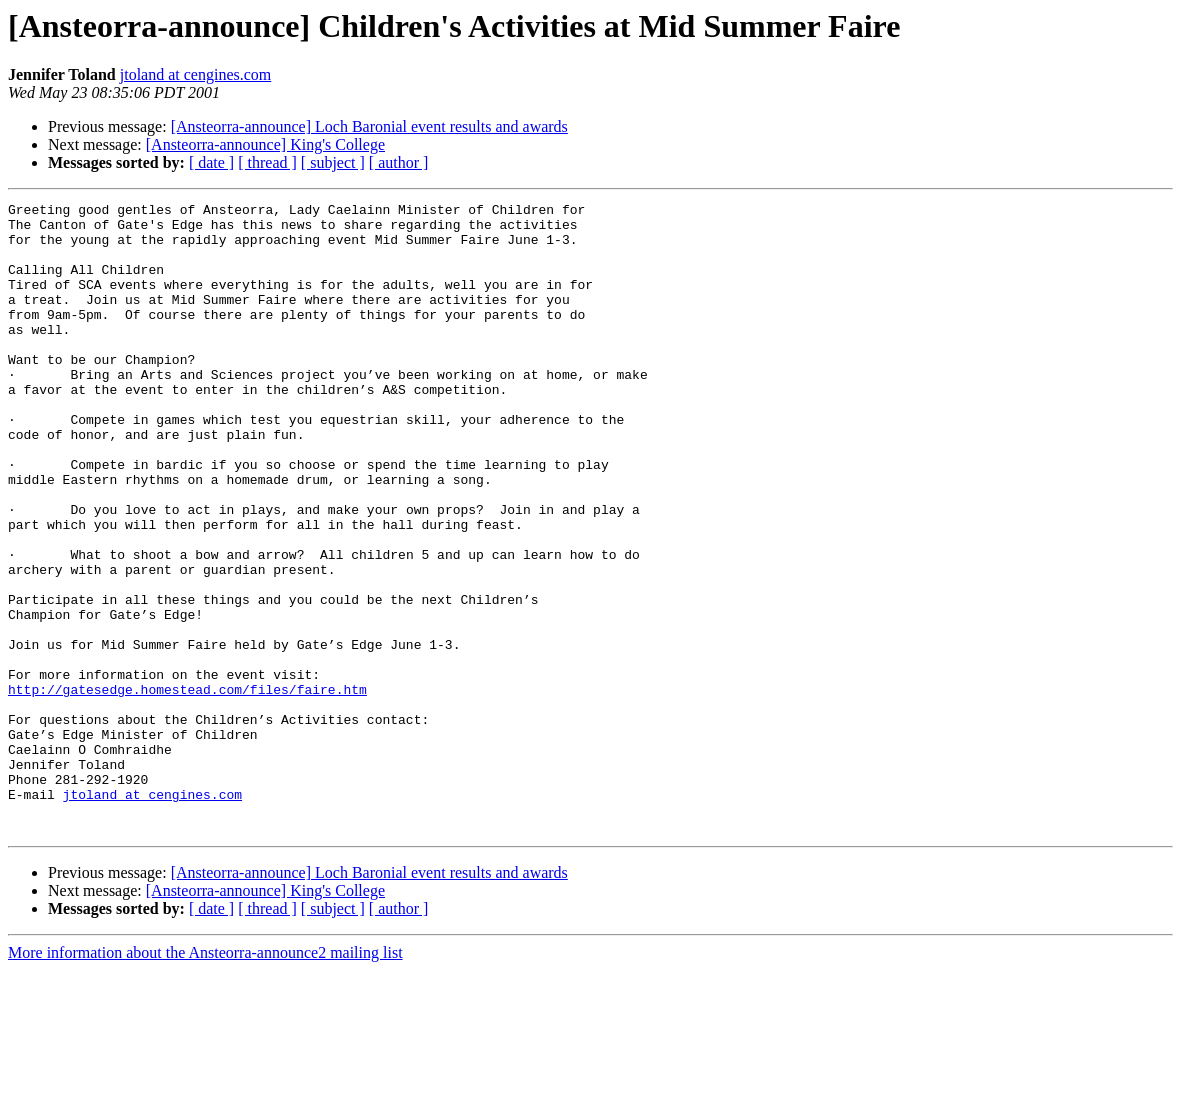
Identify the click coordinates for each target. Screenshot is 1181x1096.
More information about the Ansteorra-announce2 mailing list (205, 1078)
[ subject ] (333, 162)
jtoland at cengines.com (196, 74)
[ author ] (399, 162)
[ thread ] (267, 162)
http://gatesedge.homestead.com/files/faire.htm (187, 788)
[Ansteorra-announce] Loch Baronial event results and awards (369, 126)
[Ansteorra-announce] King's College (265, 144)
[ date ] (211, 162)
